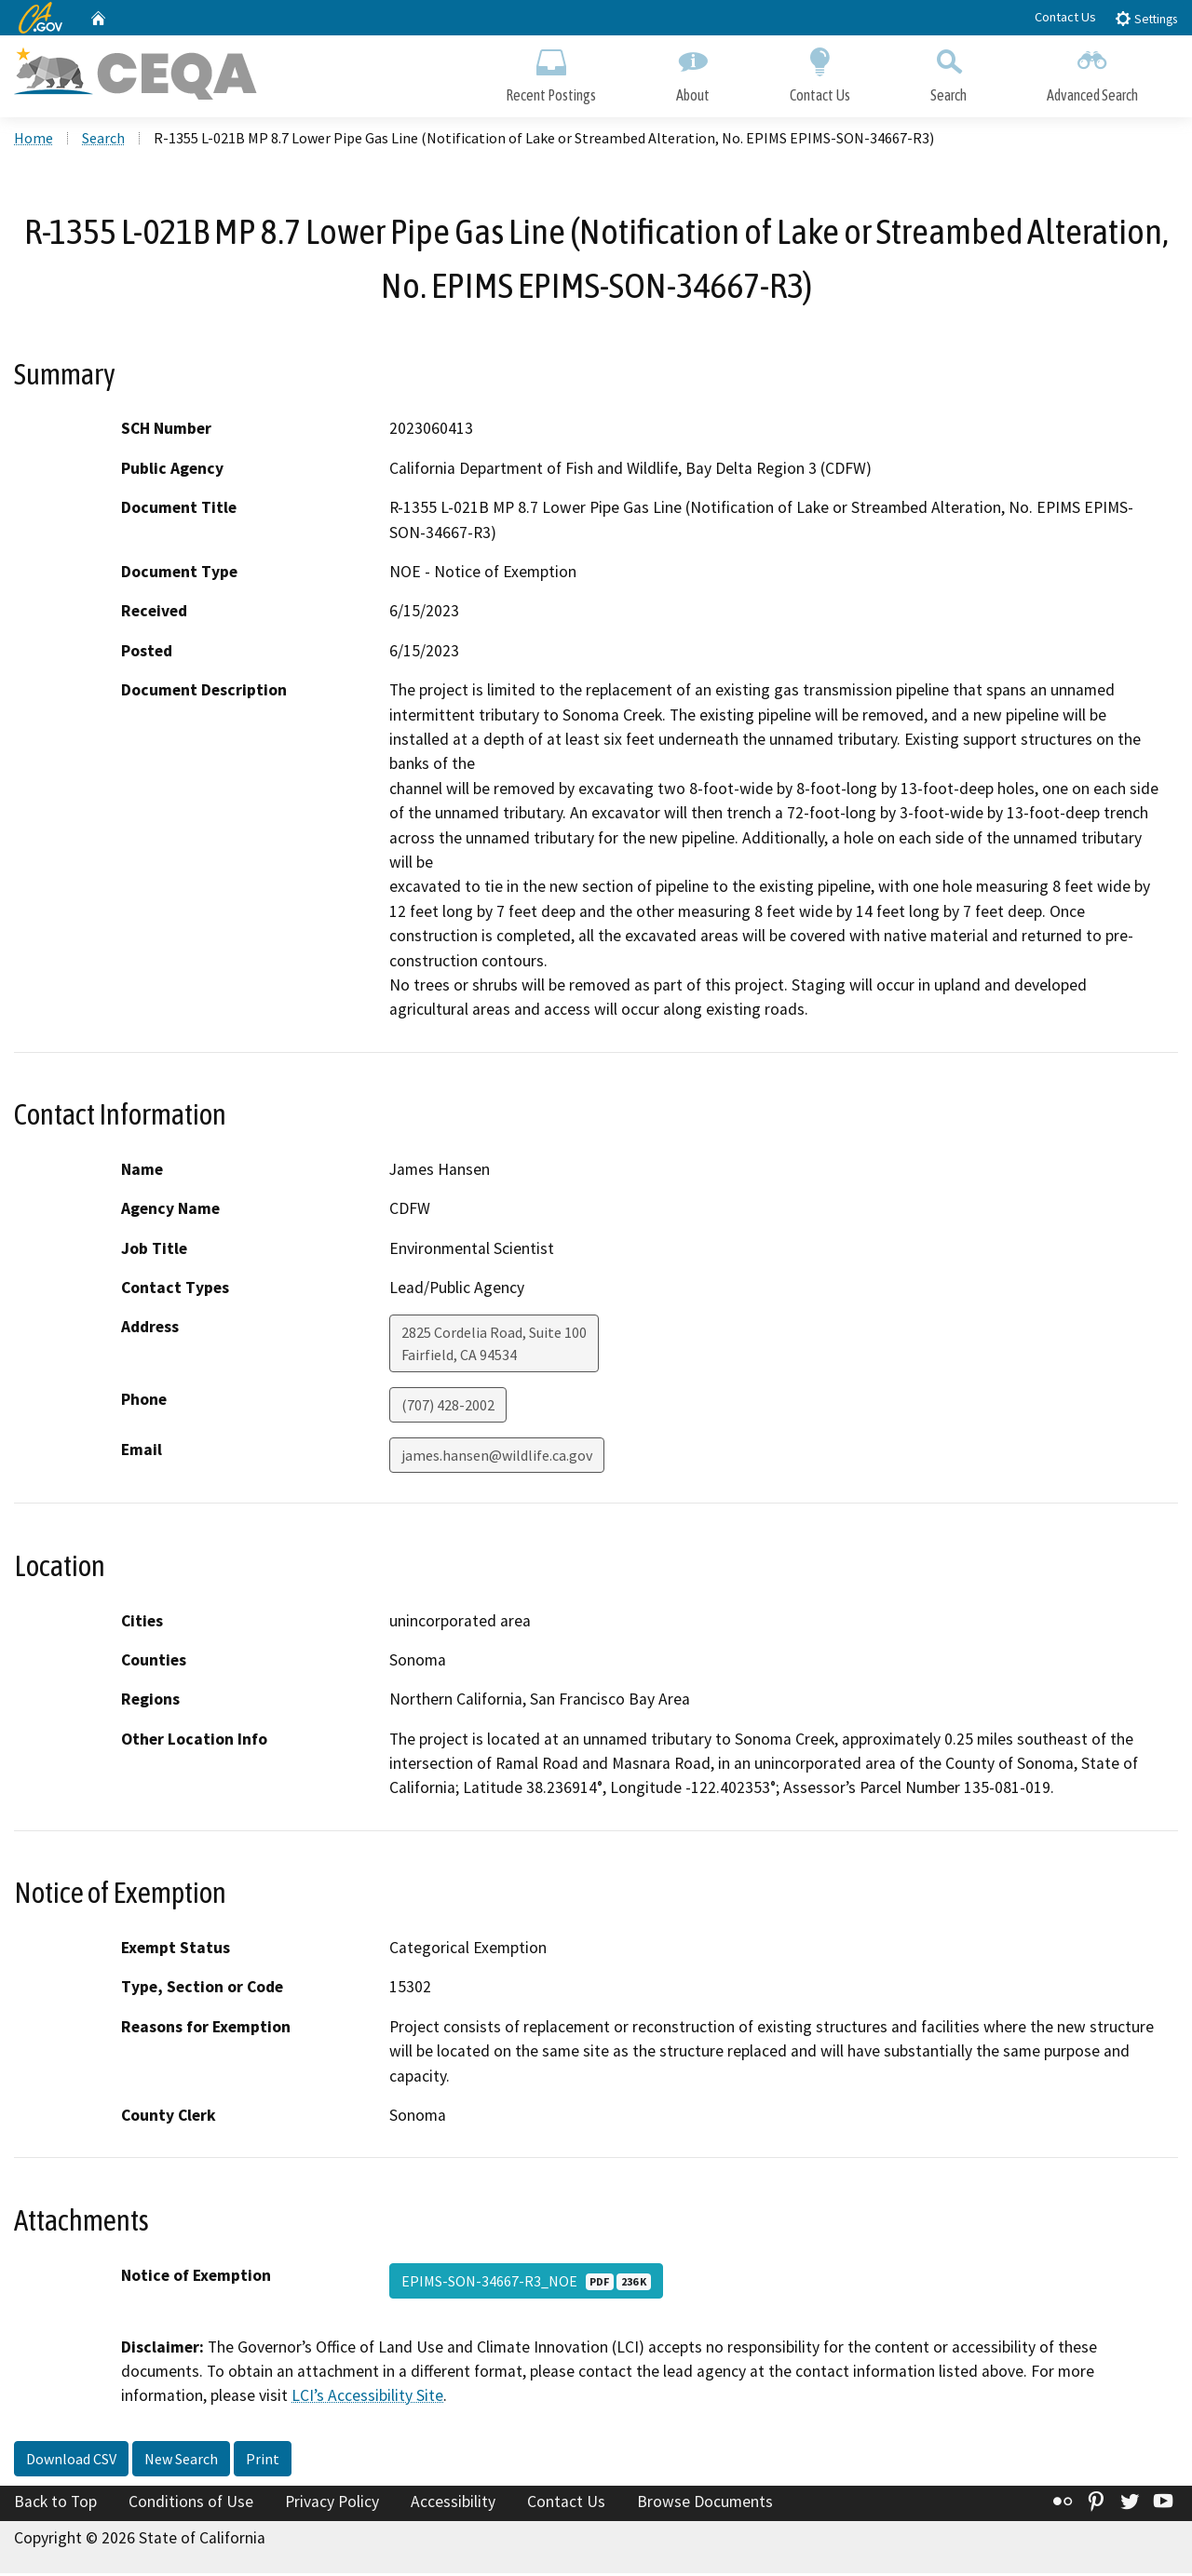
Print (262, 2461)
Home (33, 140)
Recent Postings (550, 72)
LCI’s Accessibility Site (367, 2398)
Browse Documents (705, 2504)
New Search (181, 2461)
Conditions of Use (191, 2504)
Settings (1146, 18)
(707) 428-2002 (447, 1407)
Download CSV (71, 2461)
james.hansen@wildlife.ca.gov (496, 1458)
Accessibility (453, 2504)
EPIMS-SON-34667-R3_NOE (526, 2282)
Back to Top (55, 2504)
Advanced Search (1092, 72)
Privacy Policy (332, 2504)
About (693, 72)
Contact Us (1065, 16)
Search (948, 72)
